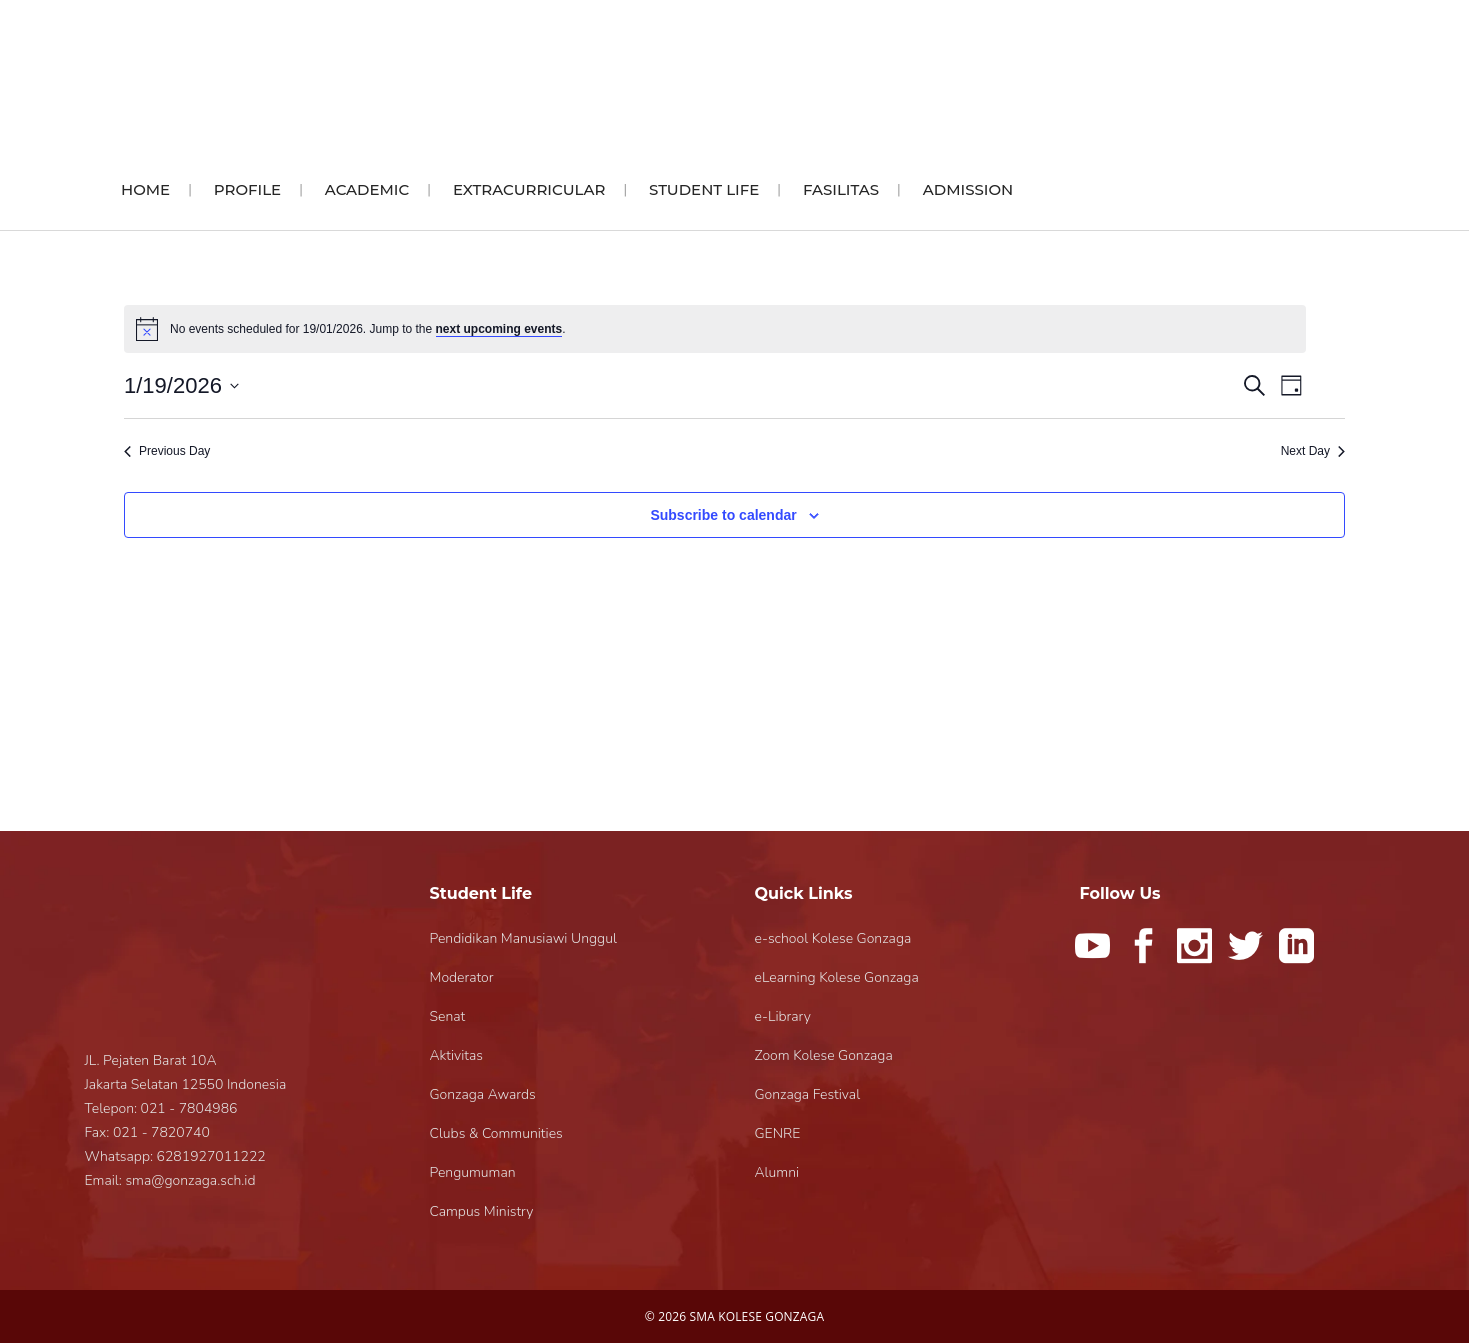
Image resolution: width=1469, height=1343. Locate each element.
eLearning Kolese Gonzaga (837, 977)
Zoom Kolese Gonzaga (824, 1055)
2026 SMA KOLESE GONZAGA (741, 1316)
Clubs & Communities (496, 1133)
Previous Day (167, 451)
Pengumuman (473, 1172)
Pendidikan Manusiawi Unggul (523, 938)
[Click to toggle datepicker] (181, 385)
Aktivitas (457, 1055)
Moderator (462, 977)
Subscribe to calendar (723, 515)
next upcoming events (499, 329)
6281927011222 (211, 1156)
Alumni (777, 1172)
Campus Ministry (482, 1211)
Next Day (1313, 451)
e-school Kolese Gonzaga (833, 938)
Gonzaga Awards (483, 1094)
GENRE (778, 1133)
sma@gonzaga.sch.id (190, 1180)
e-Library (783, 1016)
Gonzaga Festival (808, 1094)
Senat (448, 1016)
